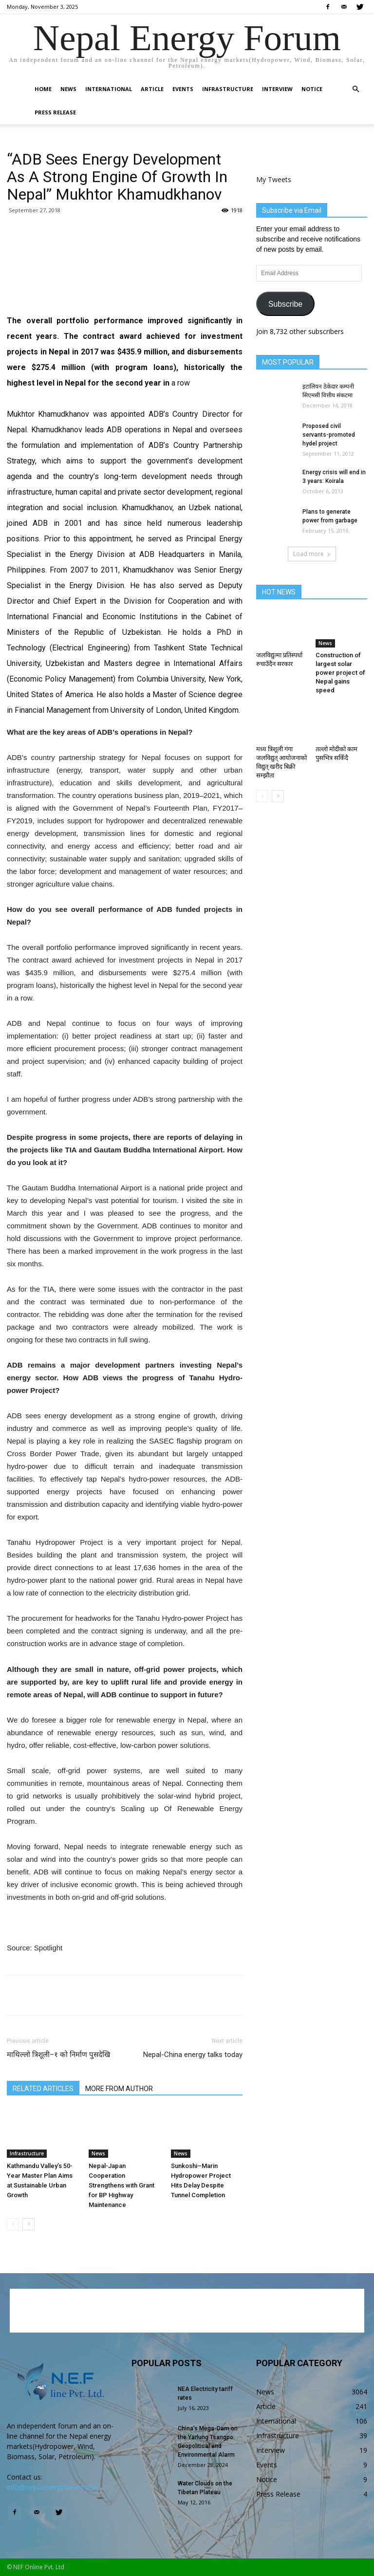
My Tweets (273, 179)
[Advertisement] (125, 274)
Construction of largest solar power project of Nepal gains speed (340, 672)
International (108, 89)
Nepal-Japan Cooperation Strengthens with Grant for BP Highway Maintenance (121, 2185)
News (68, 89)
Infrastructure (227, 89)
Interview (277, 89)
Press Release (55, 112)
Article (152, 89)
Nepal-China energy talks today (193, 2054)
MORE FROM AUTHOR (119, 2089)
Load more (312, 554)
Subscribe (285, 304)
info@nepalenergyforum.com (53, 2487)
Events (182, 89)
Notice (311, 89)
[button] (355, 89)
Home (43, 89)
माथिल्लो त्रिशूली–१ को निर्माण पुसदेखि (58, 2054)
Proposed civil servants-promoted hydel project (328, 435)
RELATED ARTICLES (43, 2089)
